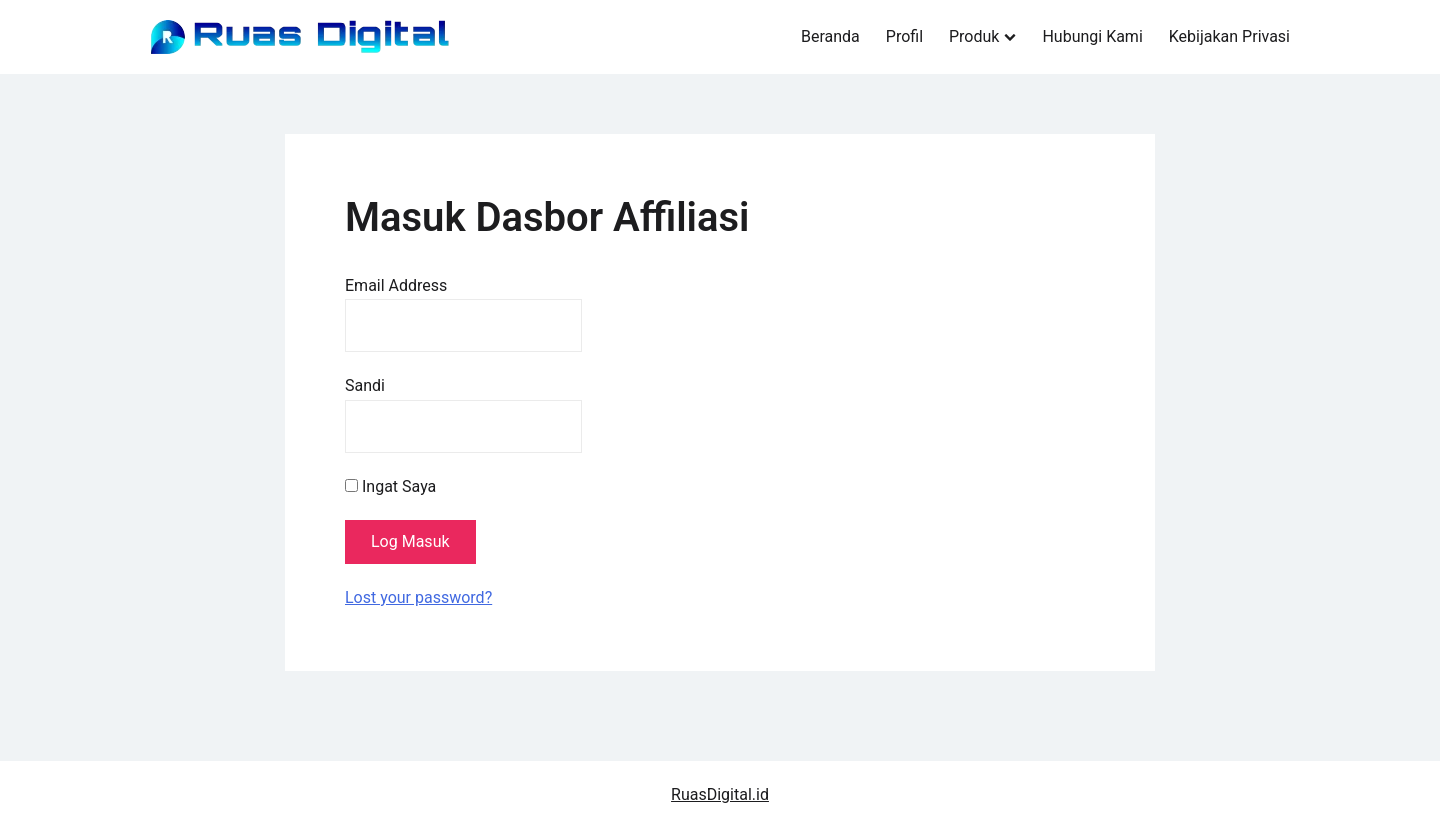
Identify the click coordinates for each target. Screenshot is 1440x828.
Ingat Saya (390, 486)
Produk (974, 36)
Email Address (396, 285)
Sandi (365, 385)
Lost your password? (418, 597)
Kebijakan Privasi (1229, 36)
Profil (904, 36)
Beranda (830, 36)
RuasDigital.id (720, 794)
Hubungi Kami (1092, 36)
